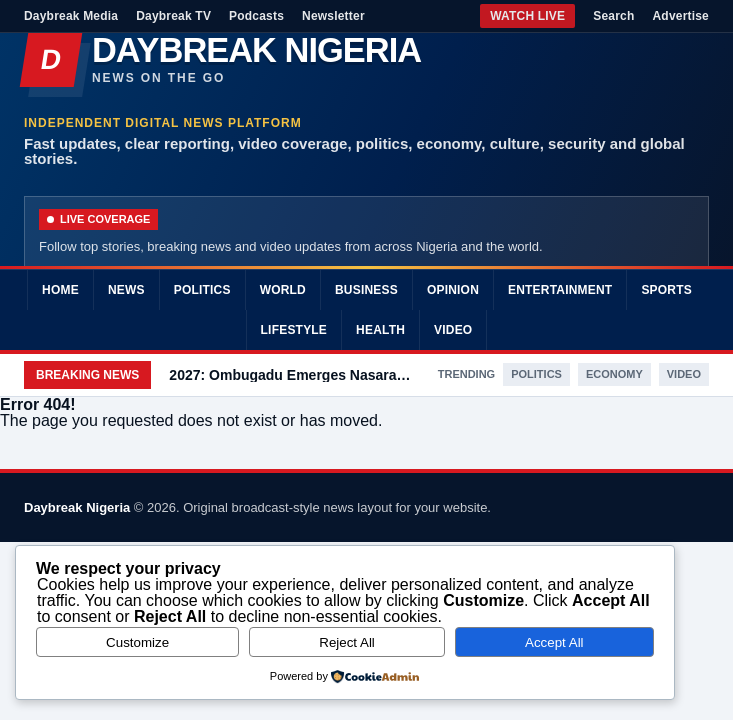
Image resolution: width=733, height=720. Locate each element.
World (283, 290)
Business (366, 290)
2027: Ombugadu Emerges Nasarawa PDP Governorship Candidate (294, 375)
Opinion (453, 290)
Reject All (347, 642)
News (126, 290)
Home (60, 290)
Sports (666, 290)
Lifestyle (294, 330)
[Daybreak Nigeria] (366, 60)
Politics (202, 290)
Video (453, 330)
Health (380, 330)
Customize (137, 642)
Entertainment (560, 290)
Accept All (554, 642)
